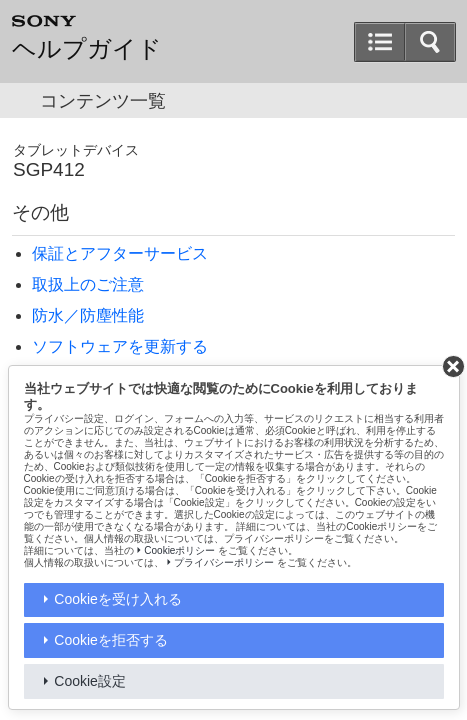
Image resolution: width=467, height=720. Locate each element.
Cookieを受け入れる (118, 599)
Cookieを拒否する (111, 640)
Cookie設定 (90, 681)
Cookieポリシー (179, 550)
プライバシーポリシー (224, 562)
